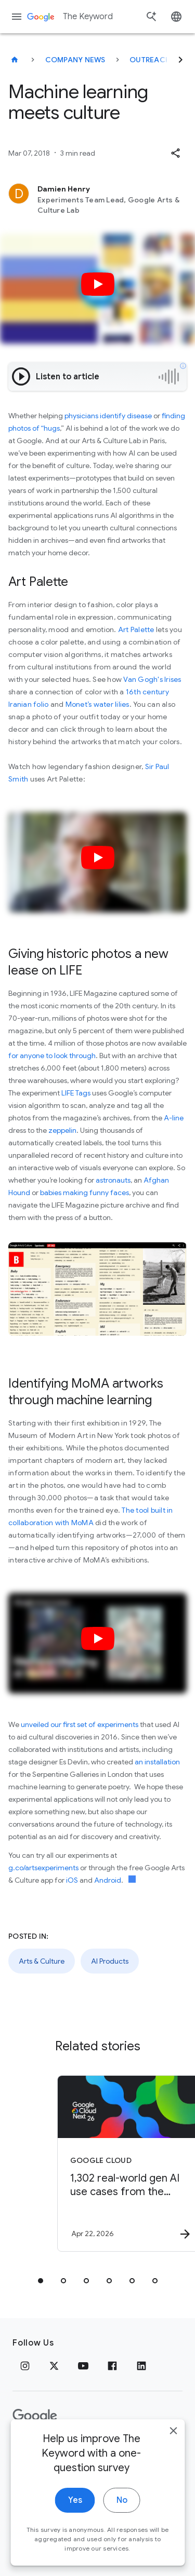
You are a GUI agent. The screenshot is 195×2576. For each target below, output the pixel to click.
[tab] (40, 2280)
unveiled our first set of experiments (79, 1724)
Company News (75, 59)
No (121, 2501)
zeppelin (62, 1130)
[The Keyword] (14, 59)
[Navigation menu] (16, 16)
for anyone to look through (52, 1055)
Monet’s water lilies (97, 704)
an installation (157, 1761)
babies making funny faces (84, 1192)
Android (107, 1880)
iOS (72, 1880)
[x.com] (54, 2365)
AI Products (109, 1961)
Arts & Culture (41, 1961)
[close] (173, 2431)
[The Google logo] (34, 2416)
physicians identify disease (107, 415)
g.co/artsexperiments (43, 1867)
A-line (174, 1117)
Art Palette (136, 629)
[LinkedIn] (141, 2365)
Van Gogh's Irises (152, 679)
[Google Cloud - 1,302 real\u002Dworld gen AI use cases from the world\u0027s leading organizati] (116, 2163)
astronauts (113, 1180)
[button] (175, 153)
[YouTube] (83, 2365)
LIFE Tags (75, 1093)
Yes (75, 2501)
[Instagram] (24, 2365)
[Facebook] (112, 2365)
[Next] (180, 59)
